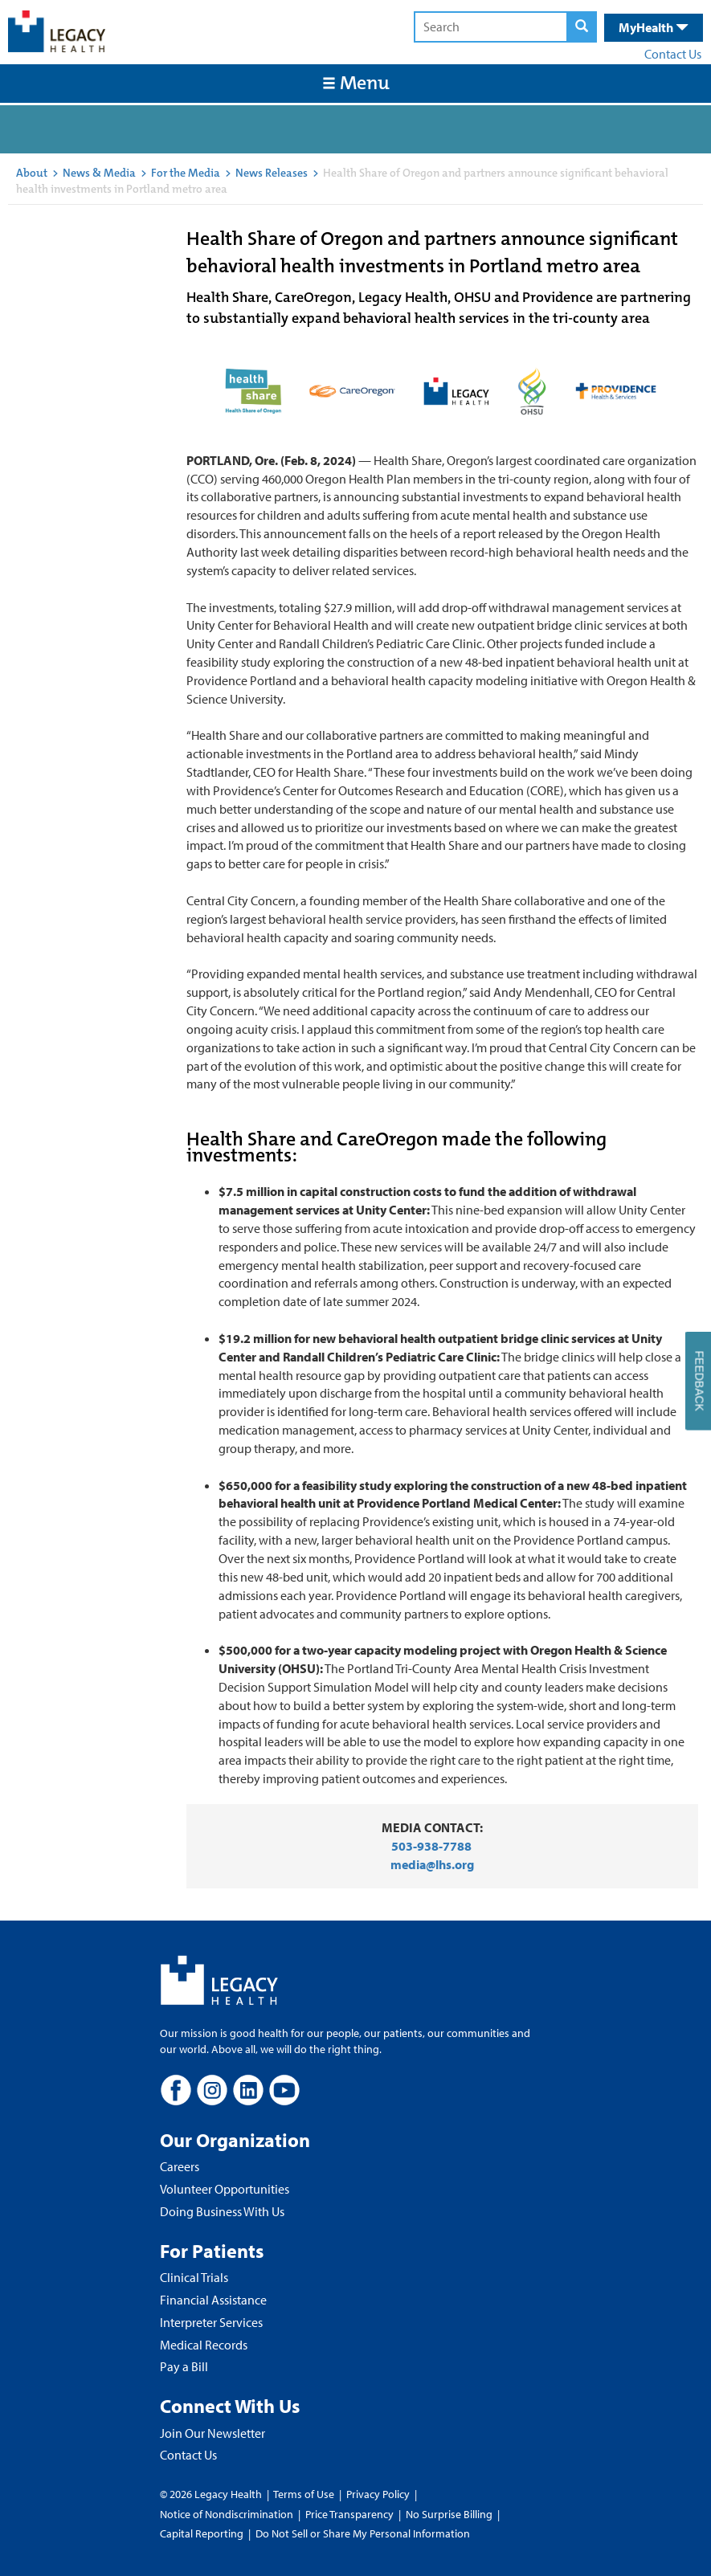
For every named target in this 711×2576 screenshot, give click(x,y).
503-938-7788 (431, 1846)
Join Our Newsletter (212, 2433)
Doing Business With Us (222, 2211)
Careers (179, 2166)
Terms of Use (305, 2494)
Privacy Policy (378, 2494)
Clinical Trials (194, 2277)
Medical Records (203, 2345)
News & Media (99, 172)
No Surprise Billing (449, 2514)
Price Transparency (349, 2514)
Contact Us (672, 54)
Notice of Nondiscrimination (226, 2514)
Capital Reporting (201, 2533)
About (31, 172)
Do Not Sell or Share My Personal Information (362, 2533)
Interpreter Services (211, 2322)
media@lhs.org (432, 1864)
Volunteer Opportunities (224, 2189)
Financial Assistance (213, 2300)
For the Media (185, 172)
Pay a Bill (184, 2366)
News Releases (271, 172)
